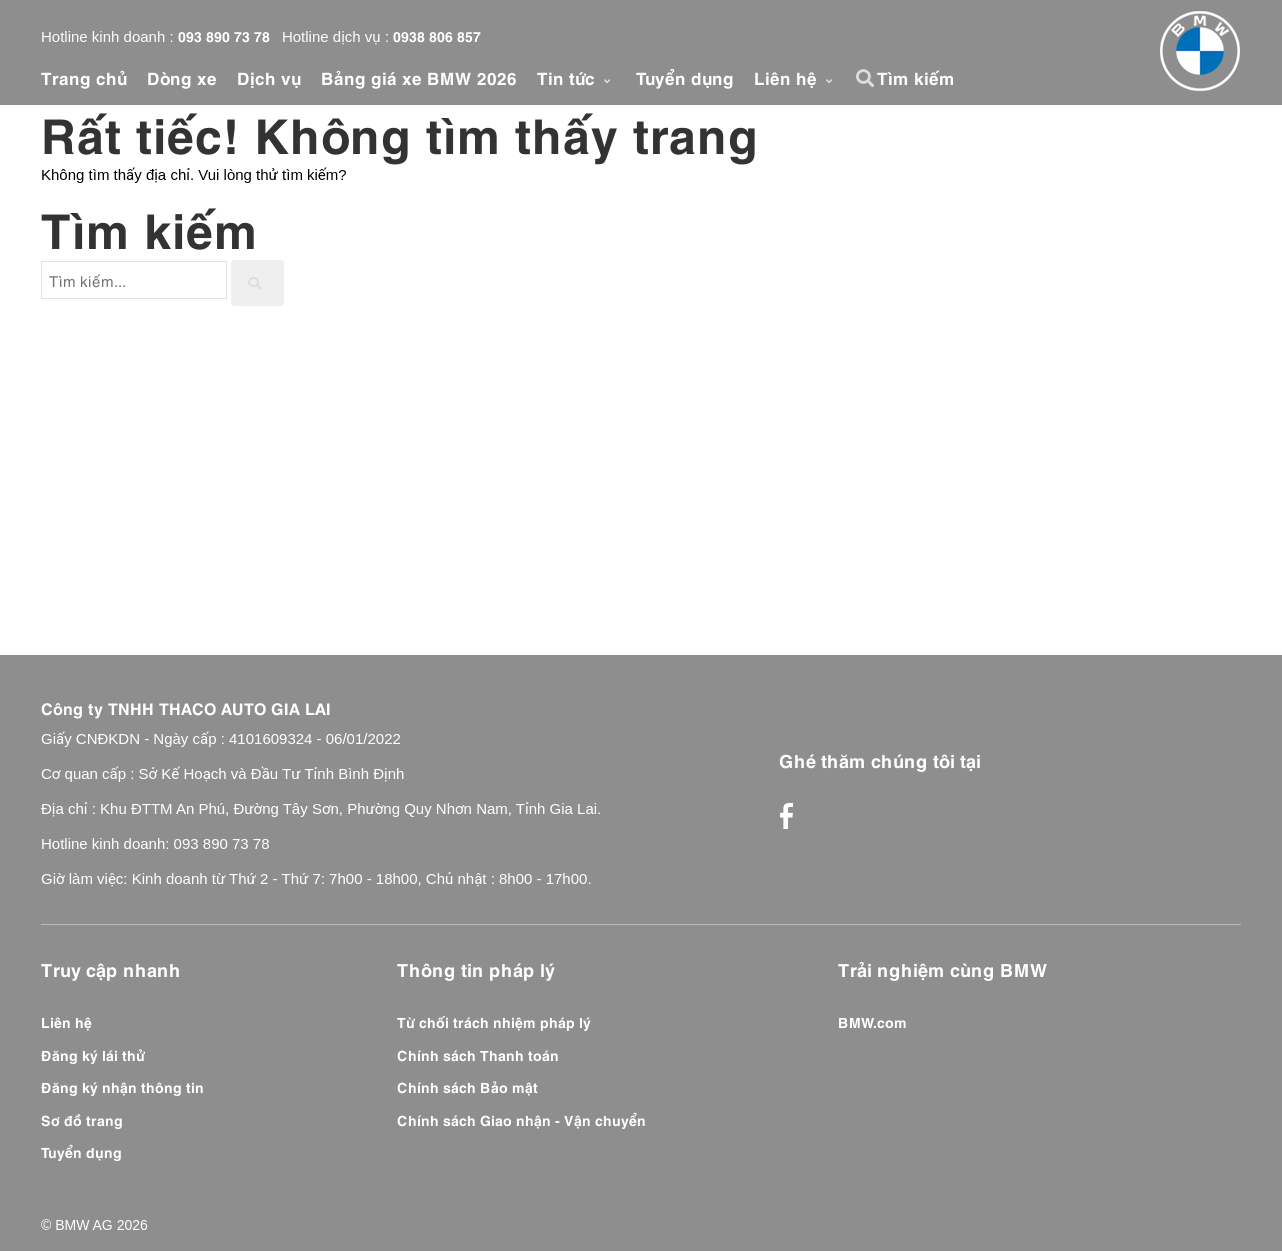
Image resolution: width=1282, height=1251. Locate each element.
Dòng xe (182, 77)
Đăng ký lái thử (93, 1054)
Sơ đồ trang (82, 1119)
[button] (868, 78)
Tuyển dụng (685, 77)
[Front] (1200, 51)
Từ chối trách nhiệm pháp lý (494, 1021)
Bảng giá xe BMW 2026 (419, 77)
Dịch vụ (269, 77)
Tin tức (576, 77)
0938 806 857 (437, 35)
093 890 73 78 (224, 35)
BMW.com (872, 1021)
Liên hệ (796, 77)
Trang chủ (84, 77)
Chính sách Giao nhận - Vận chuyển (521, 1119)
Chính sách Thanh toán (478, 1054)
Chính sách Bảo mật (467, 1086)
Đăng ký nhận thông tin (122, 1086)
